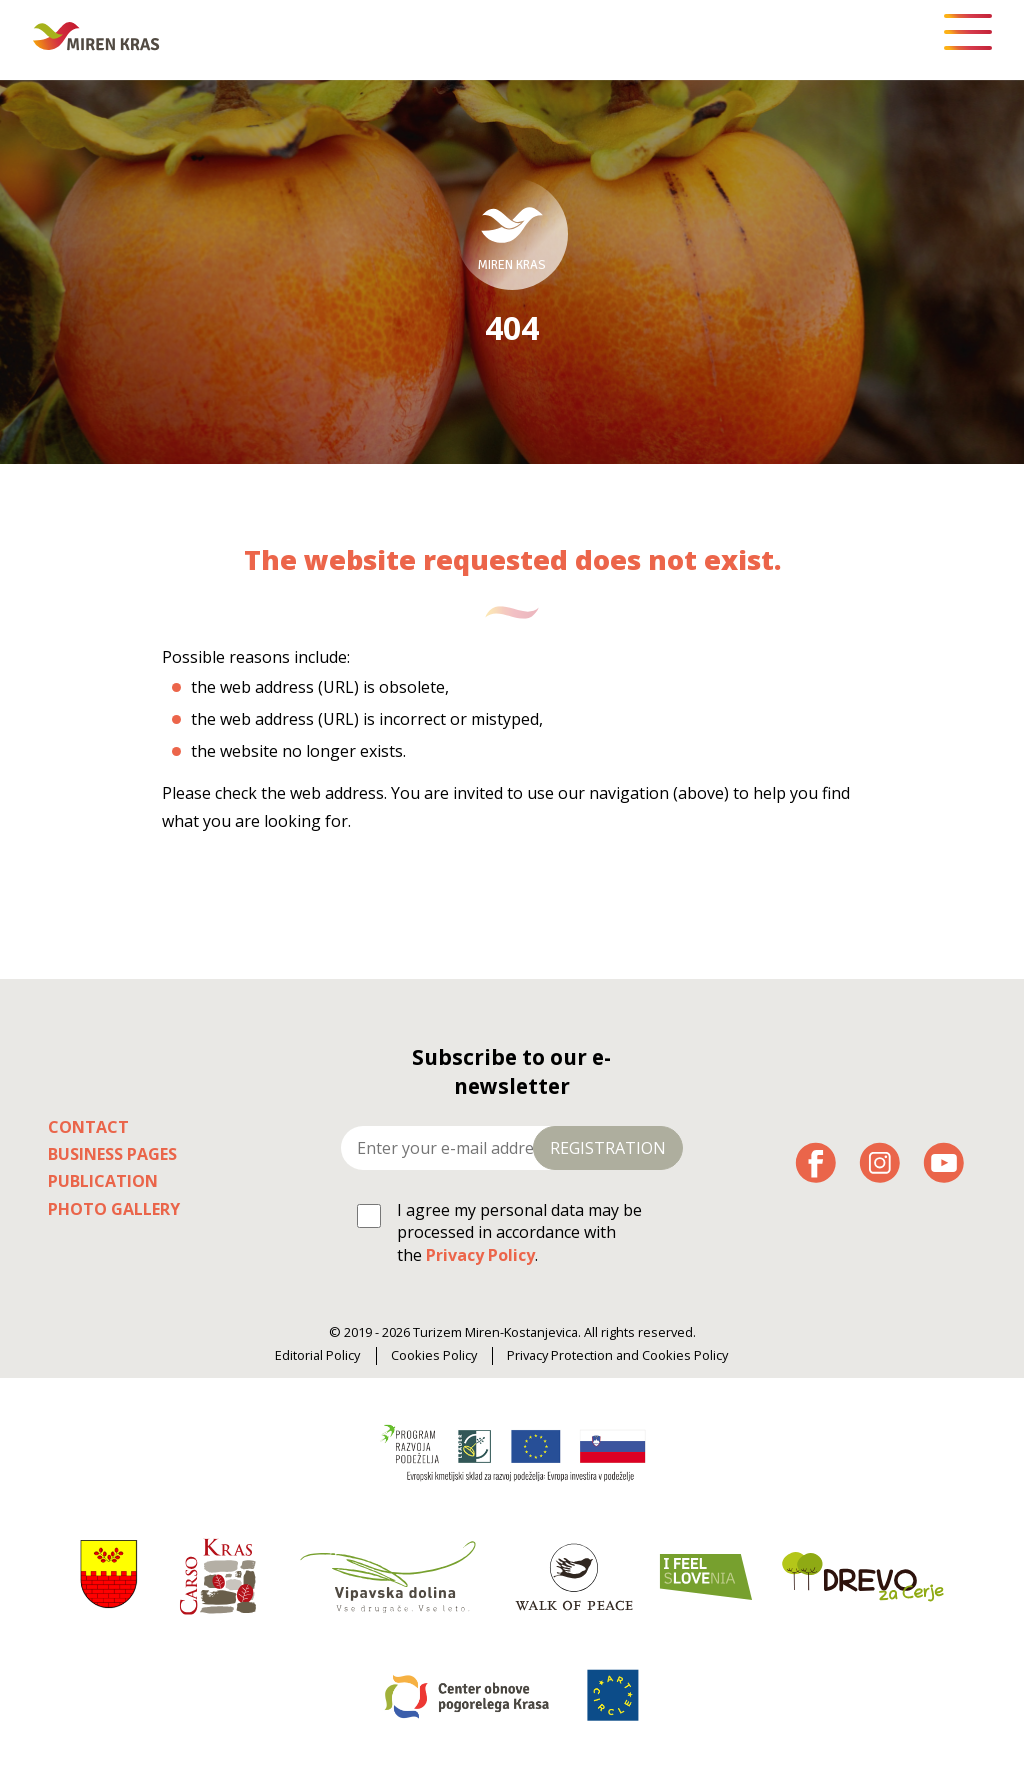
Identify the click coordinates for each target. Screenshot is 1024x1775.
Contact (88, 1127)
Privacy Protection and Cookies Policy (617, 1355)
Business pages (112, 1154)
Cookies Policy (434, 1355)
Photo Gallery (114, 1209)
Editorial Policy (317, 1355)
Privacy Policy (480, 1255)
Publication (103, 1181)
